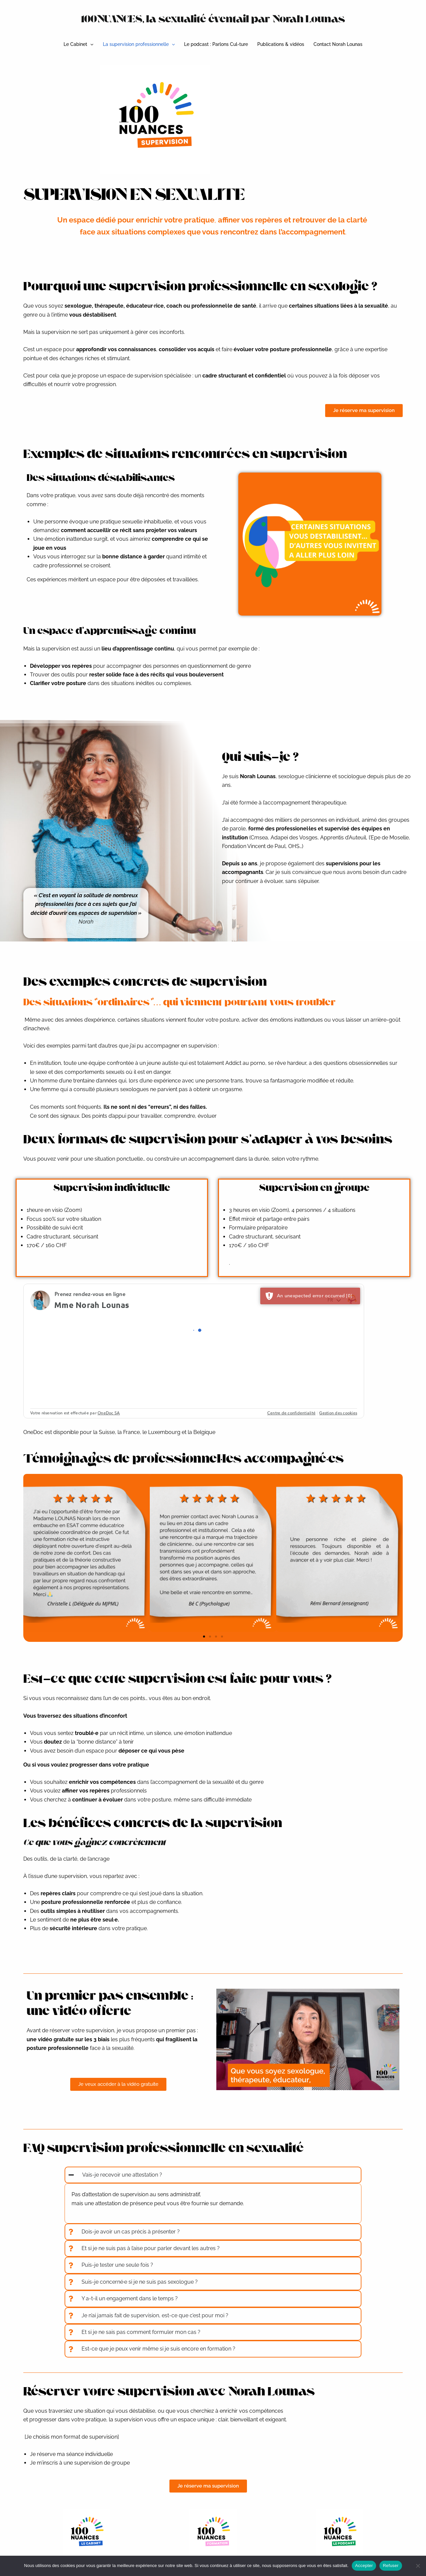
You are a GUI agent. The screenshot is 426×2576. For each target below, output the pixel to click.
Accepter (364, 2565)
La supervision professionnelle (139, 44)
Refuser (390, 2565)
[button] (90, 44)
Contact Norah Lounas (338, 44)
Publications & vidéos (280, 44)
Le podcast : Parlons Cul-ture (216, 44)
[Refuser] (417, 2565)
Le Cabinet (78, 44)
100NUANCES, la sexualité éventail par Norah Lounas (213, 19)
